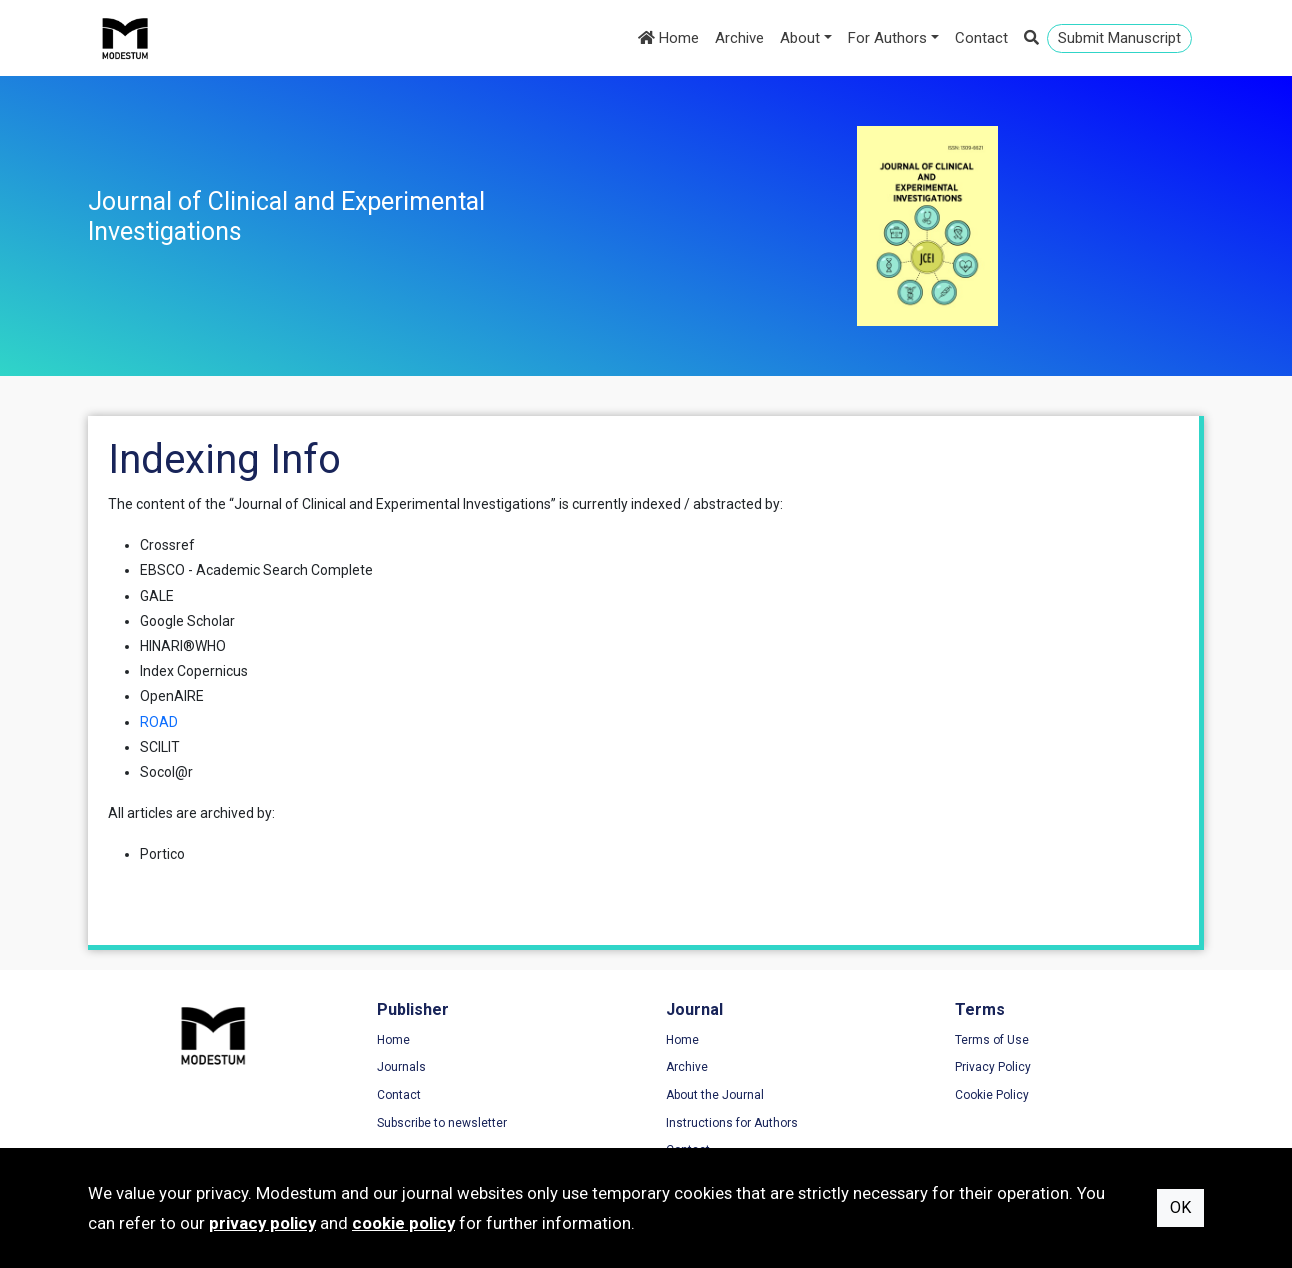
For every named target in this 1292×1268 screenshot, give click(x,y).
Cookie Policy (992, 1095)
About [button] (800, 38)
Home (668, 38)
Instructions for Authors (732, 1123)
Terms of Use (992, 1040)
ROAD (159, 722)
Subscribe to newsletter (442, 1123)
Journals (401, 1067)
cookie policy (403, 1223)
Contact (981, 38)
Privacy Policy (993, 1067)
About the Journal (715, 1095)
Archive (739, 38)
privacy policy (262, 1223)
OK (1180, 1207)
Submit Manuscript (1119, 38)
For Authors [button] (887, 38)
